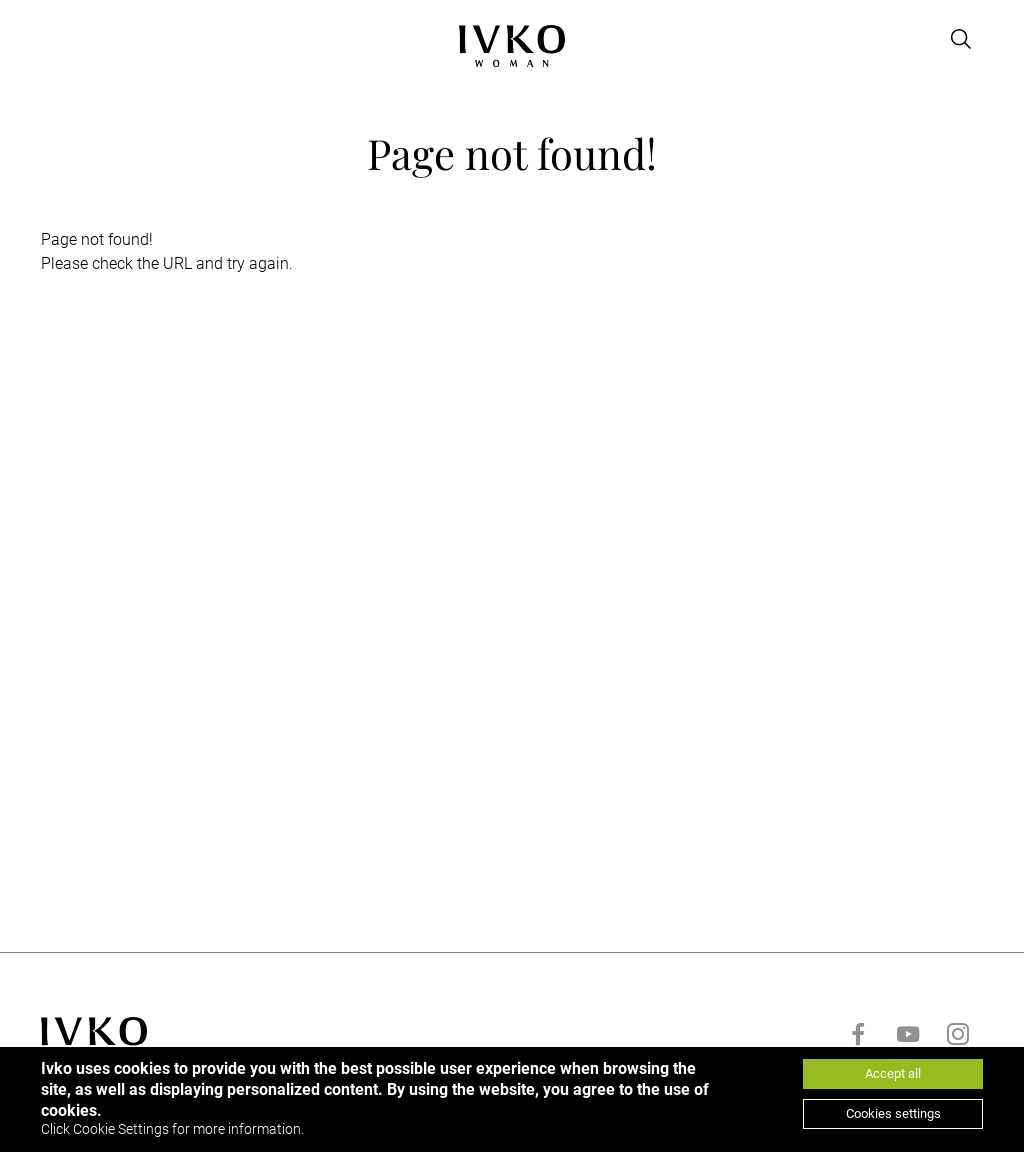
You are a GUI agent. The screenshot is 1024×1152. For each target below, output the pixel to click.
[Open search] (961, 39)
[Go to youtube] (908, 1034)
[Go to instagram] (958, 1034)
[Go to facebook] (858, 1034)
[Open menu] (53, 39)
